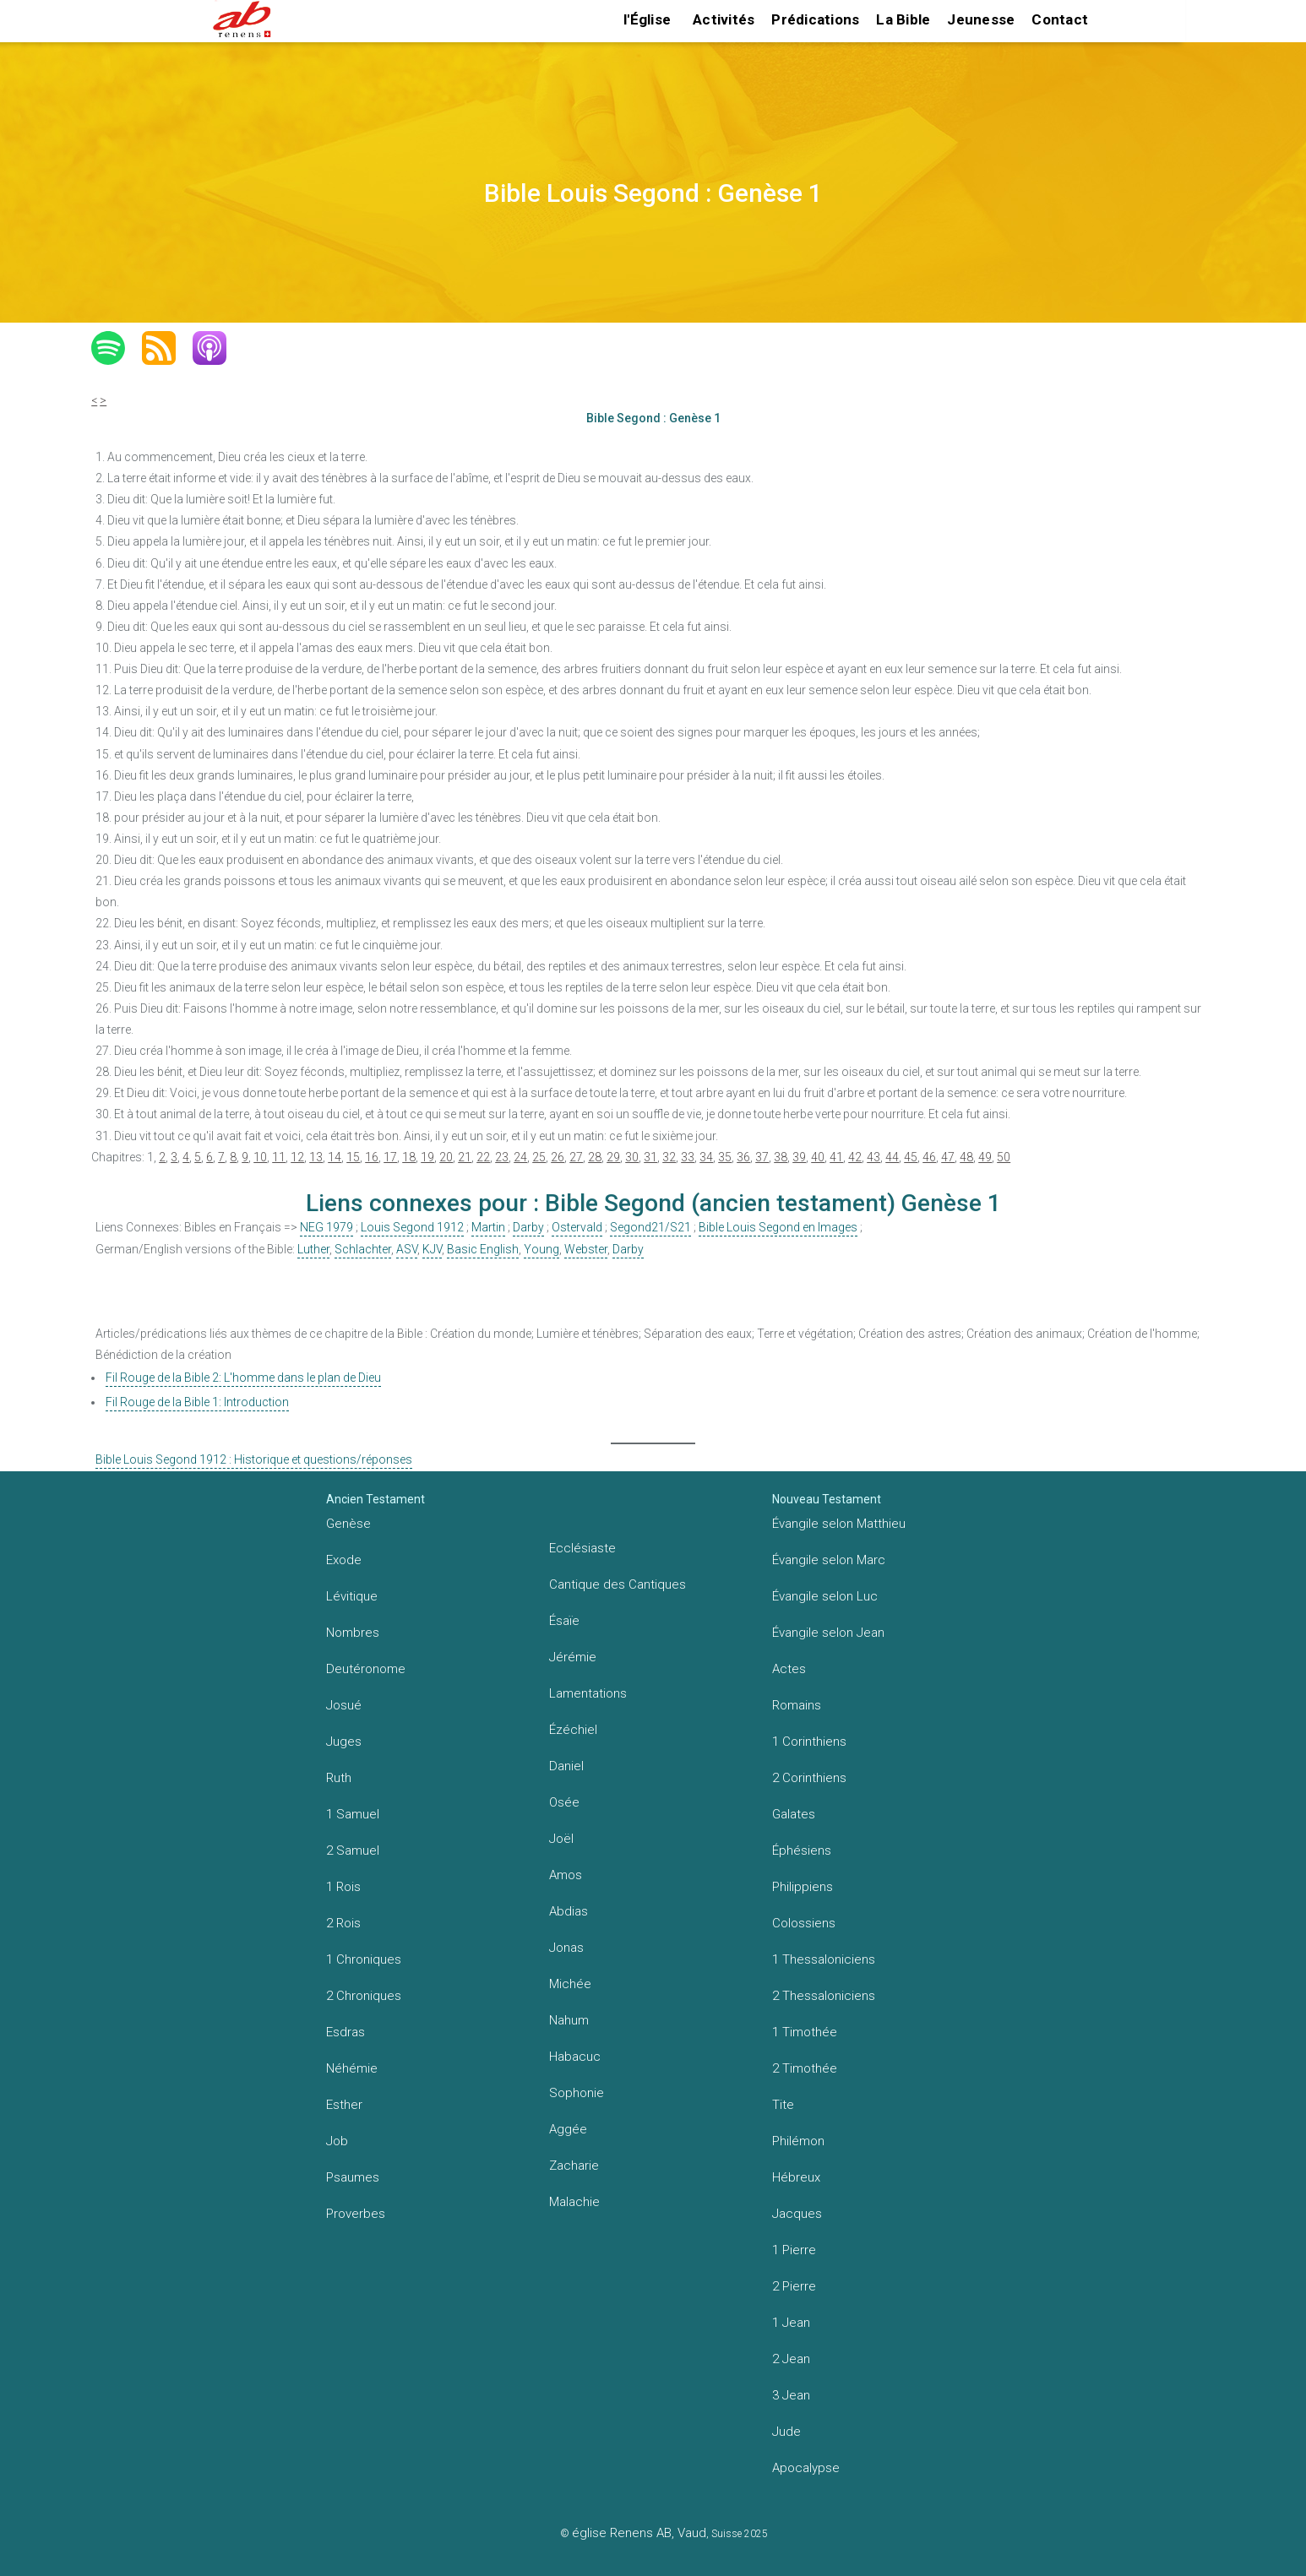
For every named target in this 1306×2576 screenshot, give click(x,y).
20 (446, 1157)
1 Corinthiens (809, 1741)
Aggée (568, 2129)
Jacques (797, 2213)
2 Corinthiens (809, 1777)
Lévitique (352, 1596)
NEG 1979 (326, 1227)
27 (576, 1157)
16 (371, 1157)
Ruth (338, 1777)
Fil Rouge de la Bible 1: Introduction (197, 1402)
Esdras (345, 2032)
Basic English (483, 1249)
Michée (570, 1984)
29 (613, 1157)
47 (948, 1157)
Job (337, 2141)
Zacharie (574, 2165)
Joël (561, 1838)
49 (985, 1157)
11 (279, 1157)
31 (650, 1157)
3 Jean (791, 2395)
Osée (564, 1802)
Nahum (569, 2020)
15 (353, 1157)
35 (725, 1157)
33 (687, 1157)
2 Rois (343, 1923)
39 (799, 1157)
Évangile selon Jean (828, 1632)
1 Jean (791, 2322)
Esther (344, 2104)
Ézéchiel (573, 1729)
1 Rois (343, 1886)
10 (260, 1157)
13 (316, 1157)
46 (929, 1157)
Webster (585, 1249)
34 (706, 1157)
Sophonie (576, 2092)
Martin (488, 1227)
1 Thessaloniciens (823, 1959)
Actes (789, 1669)
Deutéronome (365, 1669)
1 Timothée (804, 2032)
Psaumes (352, 2177)
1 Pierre (794, 2250)
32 (669, 1157)
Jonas (566, 1947)
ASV (406, 1249)
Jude (786, 2431)
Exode (344, 1560)
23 (502, 1157)
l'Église (647, 19)
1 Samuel (352, 1814)
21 (464, 1157)
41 (836, 1157)
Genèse (348, 1523)
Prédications (815, 19)
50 (1003, 1157)
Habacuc (575, 2056)
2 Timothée (804, 2068)
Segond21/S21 (650, 1227)
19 (427, 1157)
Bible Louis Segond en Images (778, 1227)
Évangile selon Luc (825, 1596)
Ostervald (577, 1227)
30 (632, 1157)
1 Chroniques (363, 1959)
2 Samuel (352, 1850)
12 (297, 1157)
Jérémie (572, 1657)
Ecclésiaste (582, 1548)
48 (966, 1157)
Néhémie (352, 2068)
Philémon (798, 2141)
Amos (565, 1875)
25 (539, 1157)
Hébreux (796, 2177)
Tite (783, 2104)
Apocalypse (806, 2467)
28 (594, 1157)
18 (409, 1157)
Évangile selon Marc (828, 1560)
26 (557, 1157)
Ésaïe (564, 1620)
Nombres (352, 1632)
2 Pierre (794, 2286)
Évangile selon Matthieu (839, 1523)
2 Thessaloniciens (823, 1995)
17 (390, 1157)
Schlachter (363, 1249)
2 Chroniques (363, 1995)
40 (817, 1157)
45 (910, 1157)
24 (520, 1157)
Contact (1059, 19)
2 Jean (791, 2359)
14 (334, 1157)
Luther (313, 1249)
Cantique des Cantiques (617, 1584)
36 (743, 1157)
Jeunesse (981, 19)
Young (541, 1249)
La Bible (903, 19)
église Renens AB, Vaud (639, 2533)
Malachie (574, 2201)
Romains (796, 1705)
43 (873, 1157)
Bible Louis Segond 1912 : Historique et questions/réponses (253, 1459)
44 (892, 1157)
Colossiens (803, 1923)
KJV (432, 1249)
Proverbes (355, 2213)
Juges (344, 1741)
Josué (344, 1705)
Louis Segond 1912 (412, 1227)
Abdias (568, 1911)
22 (483, 1157)
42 (855, 1157)
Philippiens (802, 1886)
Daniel (566, 1766)
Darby (528, 1227)
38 (780, 1157)
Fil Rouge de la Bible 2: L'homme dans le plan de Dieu (243, 1377)
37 (762, 1157)
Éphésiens (801, 1850)
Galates (793, 1814)
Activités (723, 19)
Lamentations (588, 1693)
